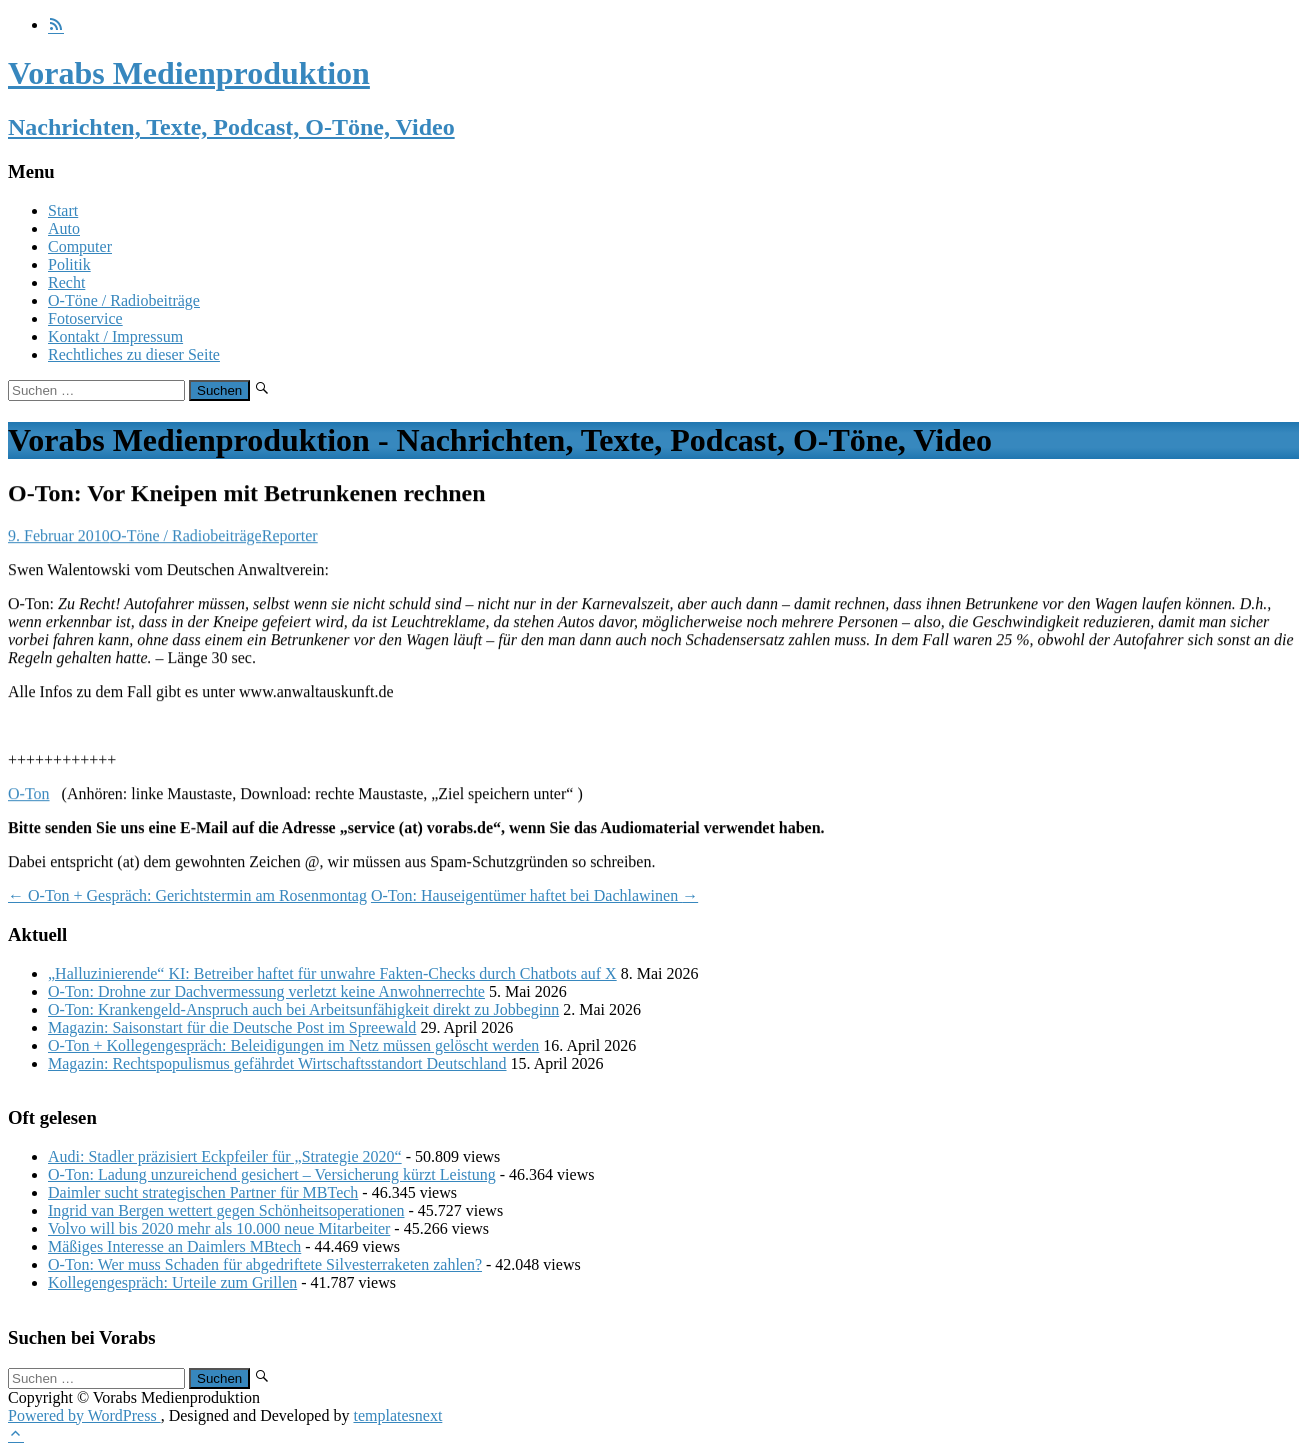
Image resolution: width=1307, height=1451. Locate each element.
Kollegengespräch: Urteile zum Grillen (172, 1282)
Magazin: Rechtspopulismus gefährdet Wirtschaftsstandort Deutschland (277, 1063)
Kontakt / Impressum (115, 336)
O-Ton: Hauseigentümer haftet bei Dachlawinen (534, 895)
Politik (69, 264)
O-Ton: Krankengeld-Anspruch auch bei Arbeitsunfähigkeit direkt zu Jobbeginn (303, 1009)
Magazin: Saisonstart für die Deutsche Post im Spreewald (232, 1027)
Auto (64, 228)
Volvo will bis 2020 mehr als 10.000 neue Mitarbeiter (219, 1228)
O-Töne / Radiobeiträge (124, 300)
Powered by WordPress (84, 1415)
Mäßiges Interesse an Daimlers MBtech (174, 1246)
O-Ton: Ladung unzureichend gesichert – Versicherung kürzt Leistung (272, 1174)
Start (63, 210)
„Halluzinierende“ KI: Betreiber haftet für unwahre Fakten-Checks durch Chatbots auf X (332, 973)
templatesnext (397, 1415)
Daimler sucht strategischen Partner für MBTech (203, 1192)
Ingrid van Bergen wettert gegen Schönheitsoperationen (226, 1210)
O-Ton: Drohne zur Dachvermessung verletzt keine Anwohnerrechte (266, 991)
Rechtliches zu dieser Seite (134, 354)
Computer (80, 246)
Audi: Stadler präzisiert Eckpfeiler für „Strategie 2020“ (225, 1156)
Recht (66, 282)
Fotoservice (85, 318)
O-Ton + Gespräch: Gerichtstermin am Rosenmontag (187, 895)
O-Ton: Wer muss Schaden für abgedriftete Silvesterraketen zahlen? (265, 1264)
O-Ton (29, 794)
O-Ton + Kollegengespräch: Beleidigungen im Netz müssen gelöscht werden (293, 1045)
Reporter (290, 536)
